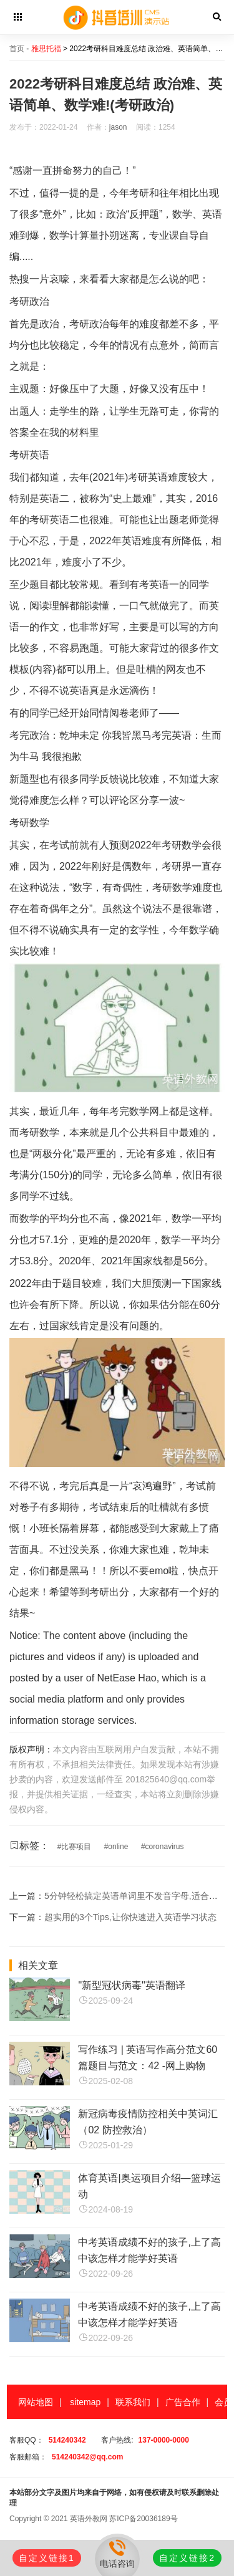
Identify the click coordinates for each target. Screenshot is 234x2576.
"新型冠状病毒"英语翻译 (131, 1985)
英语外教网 (88, 2518)
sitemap (85, 2402)
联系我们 (132, 2402)
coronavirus (164, 1846)
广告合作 (182, 2402)
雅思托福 (46, 48)
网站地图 (35, 2402)
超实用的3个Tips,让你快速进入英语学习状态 (130, 1917)
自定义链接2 (187, 2558)
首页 (16, 48)
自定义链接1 (47, 2558)
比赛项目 (76, 1846)
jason (118, 127)
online (118, 1846)
